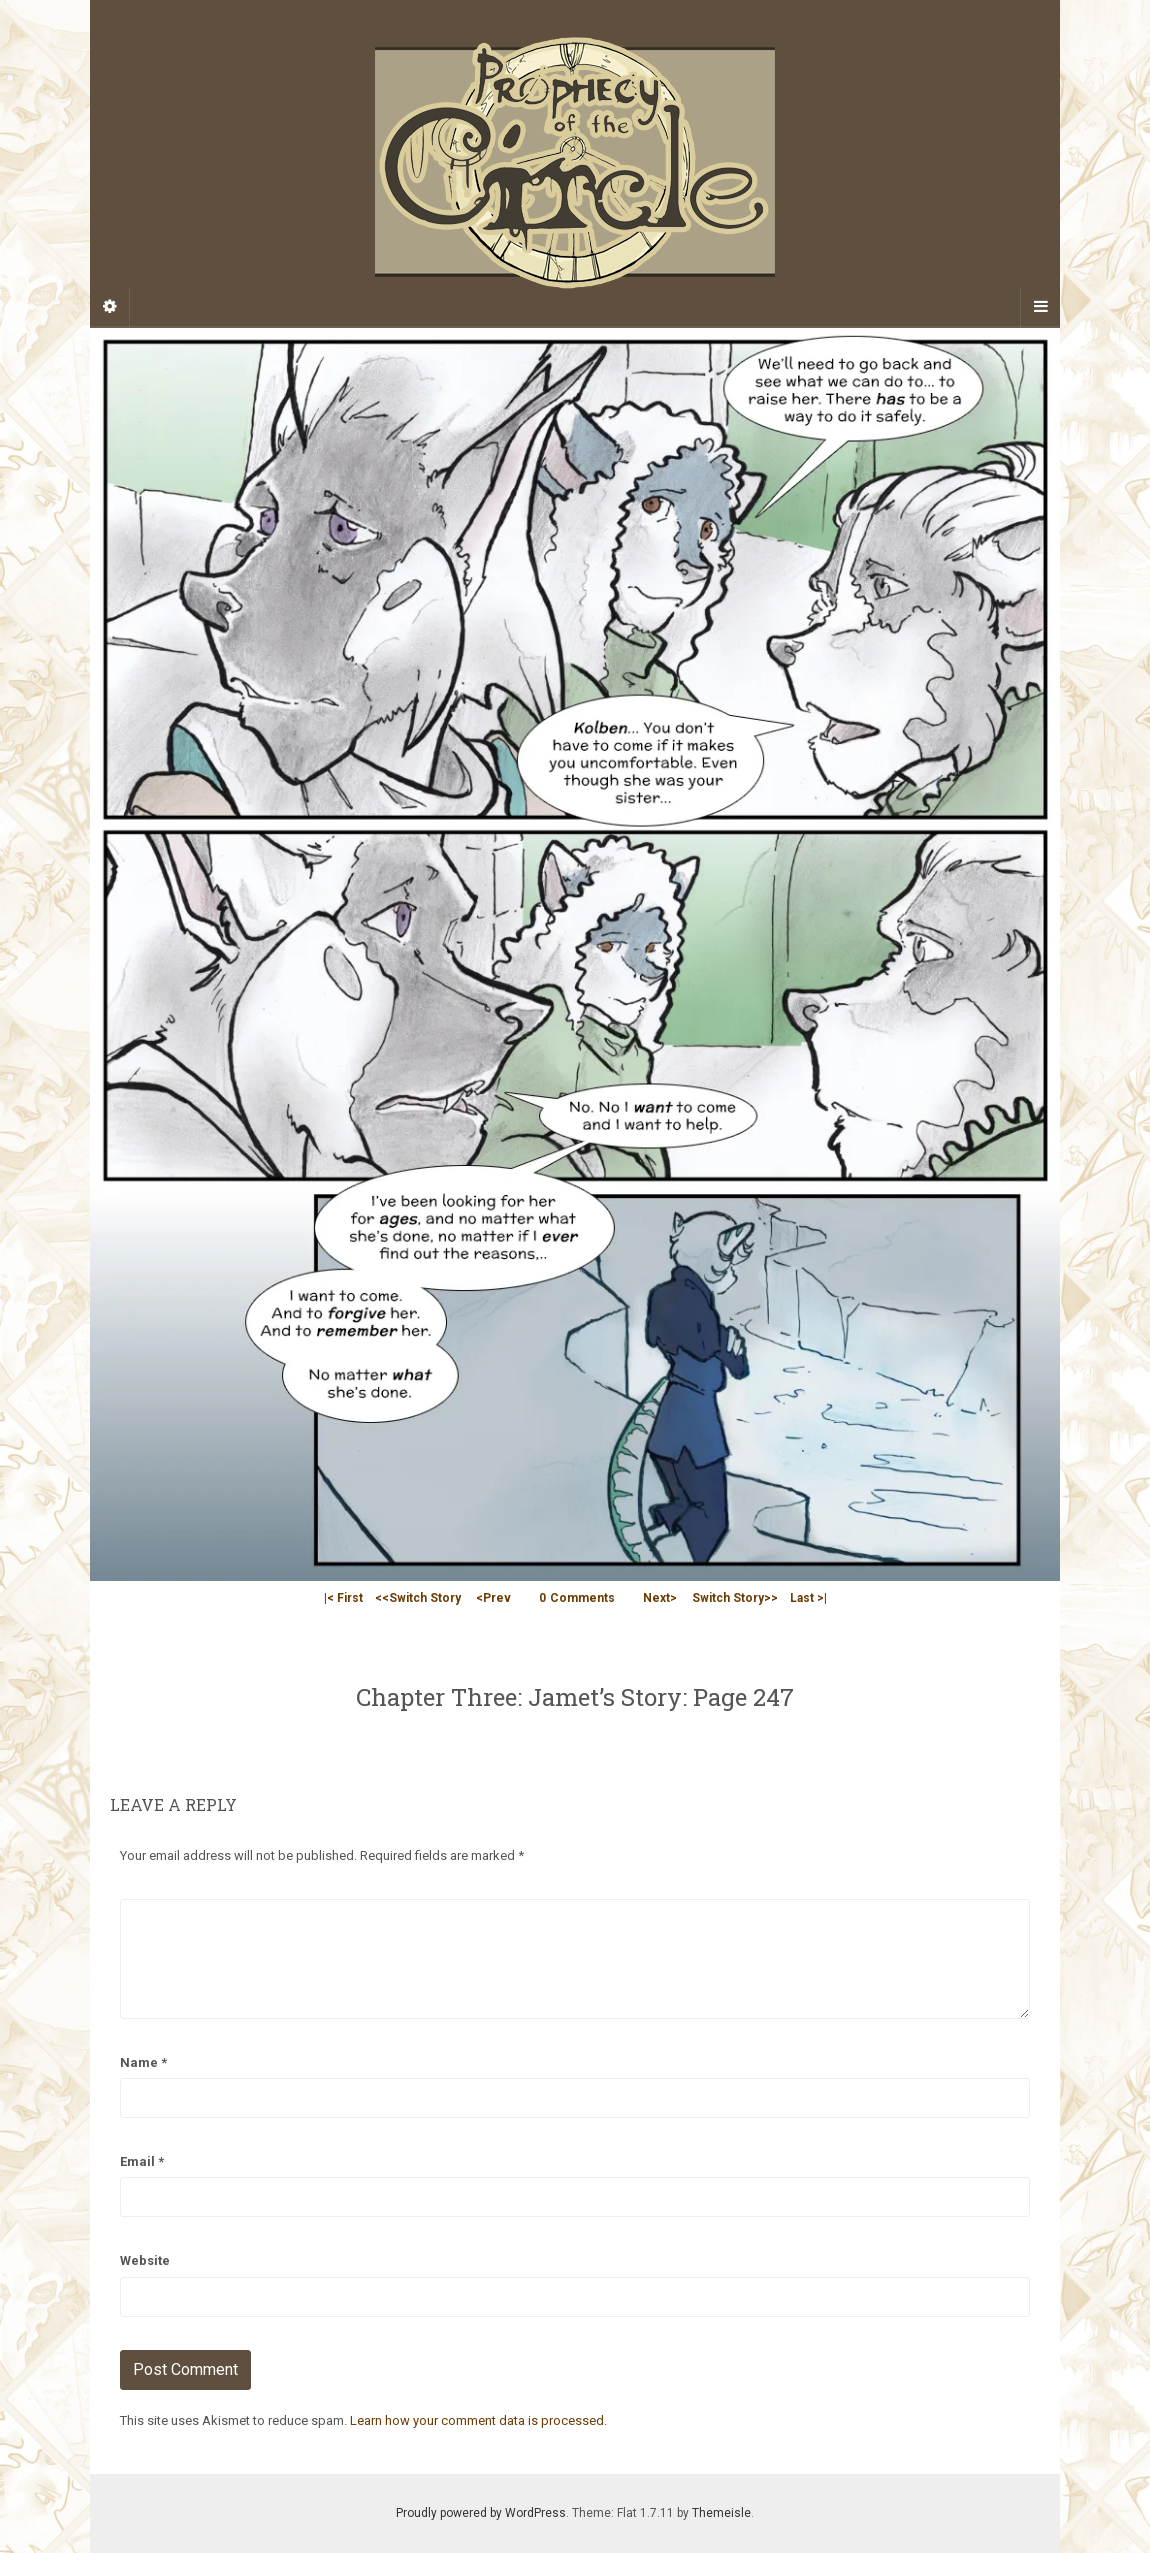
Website (145, 2260)
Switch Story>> (735, 1598)
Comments (577, 1598)
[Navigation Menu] (1040, 307)
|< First (343, 1598)
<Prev (493, 1598)
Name (143, 2062)
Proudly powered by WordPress (481, 2513)
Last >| (808, 1598)
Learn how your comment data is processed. (478, 2420)
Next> (660, 1598)
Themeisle (721, 2513)
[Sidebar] (110, 307)
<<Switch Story (418, 1598)
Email (142, 2161)
